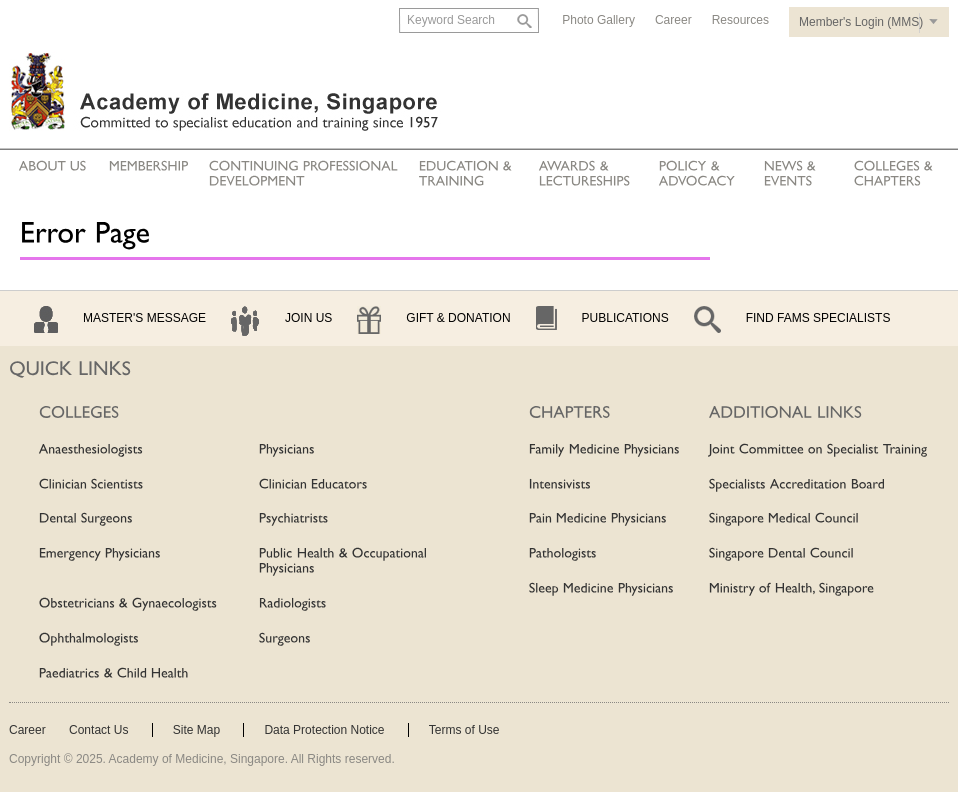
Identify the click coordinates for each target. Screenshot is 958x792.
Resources (740, 20)
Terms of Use (464, 730)
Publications (625, 318)
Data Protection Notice (324, 730)
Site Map (196, 730)
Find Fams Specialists (818, 318)
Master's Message (144, 318)
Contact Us (98, 730)
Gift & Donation (458, 318)
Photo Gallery (598, 20)
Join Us (308, 318)
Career (673, 20)
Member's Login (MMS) (861, 22)
